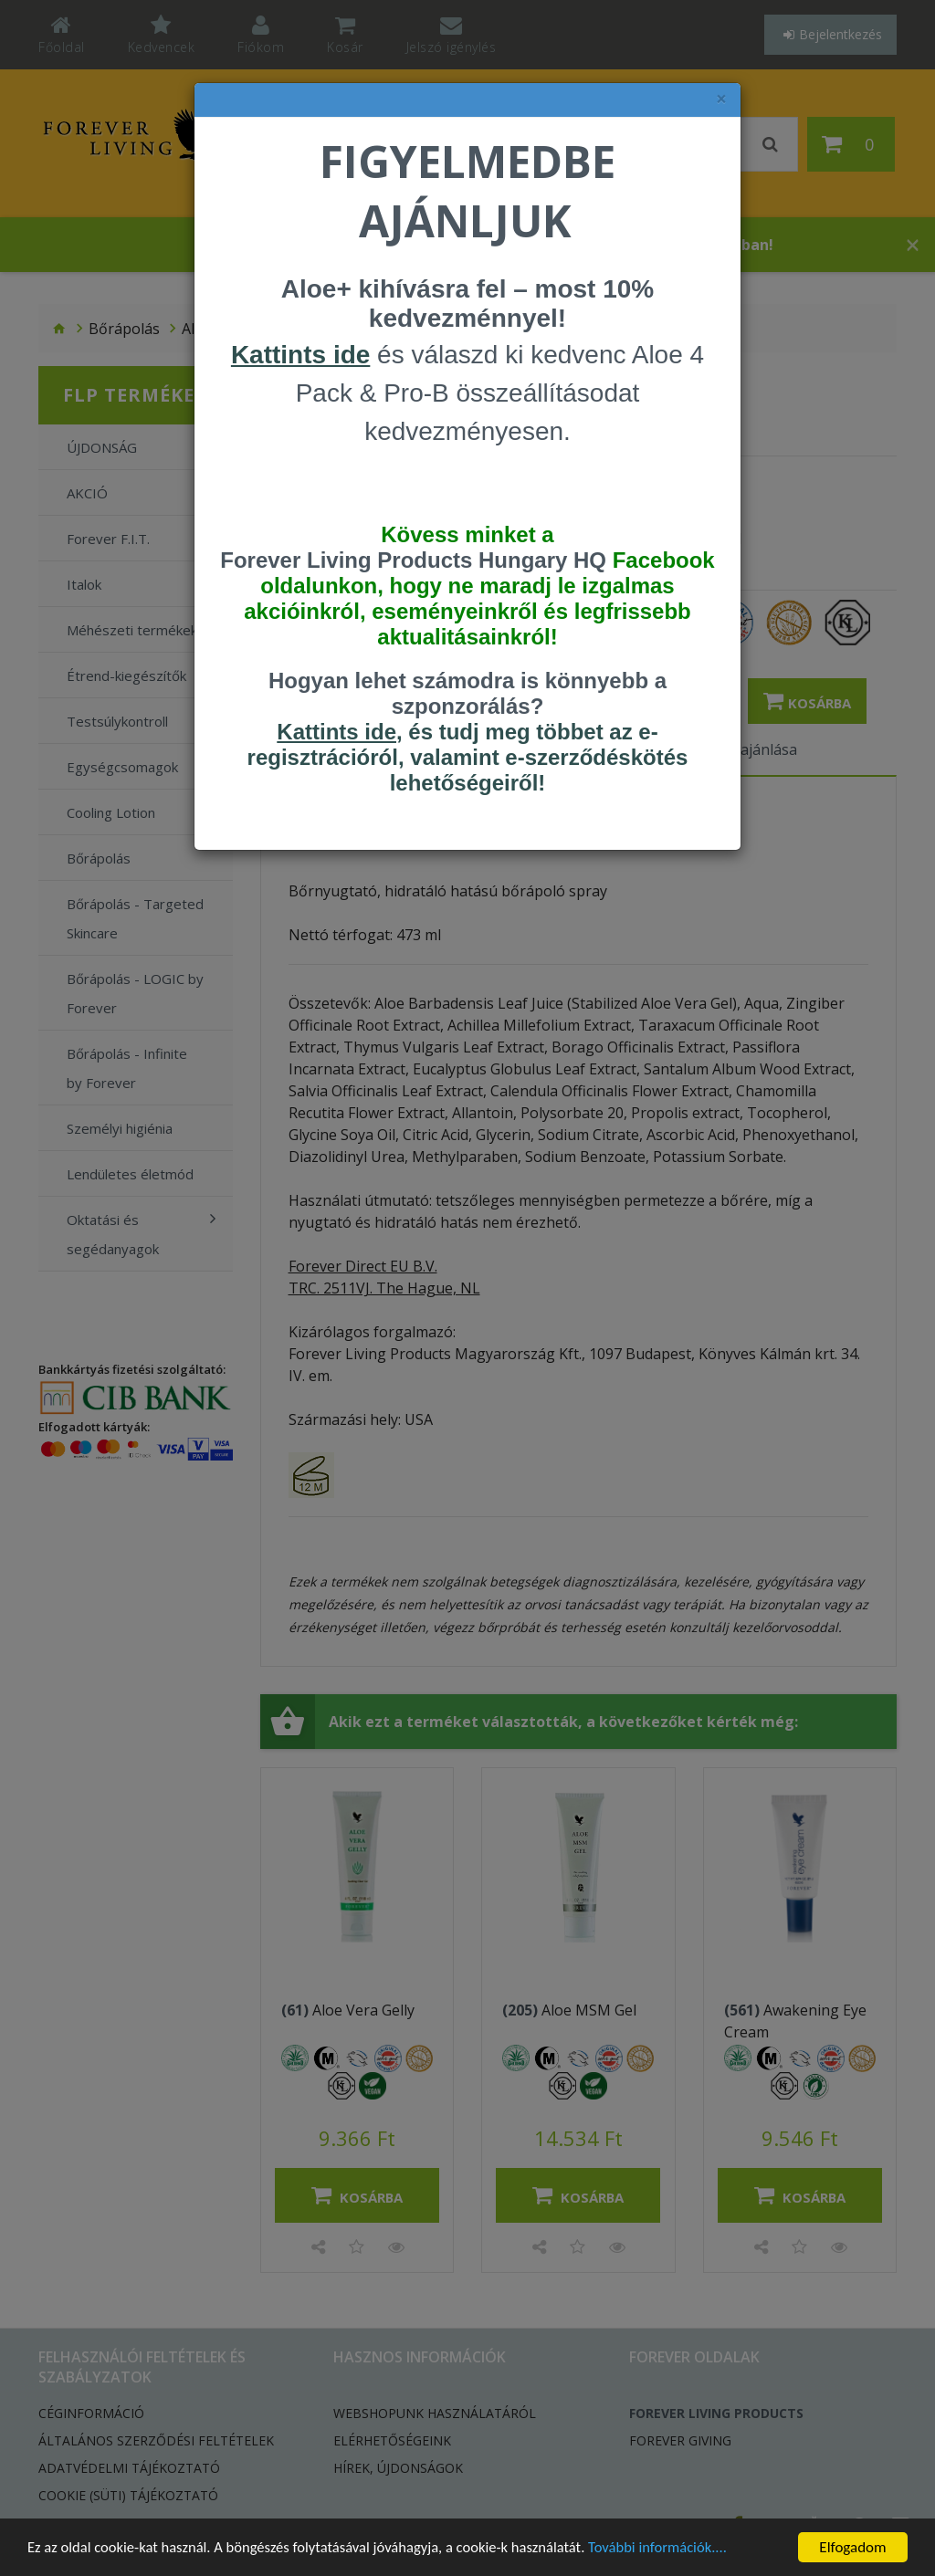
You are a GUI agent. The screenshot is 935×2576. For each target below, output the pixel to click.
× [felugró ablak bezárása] (721, 99)
